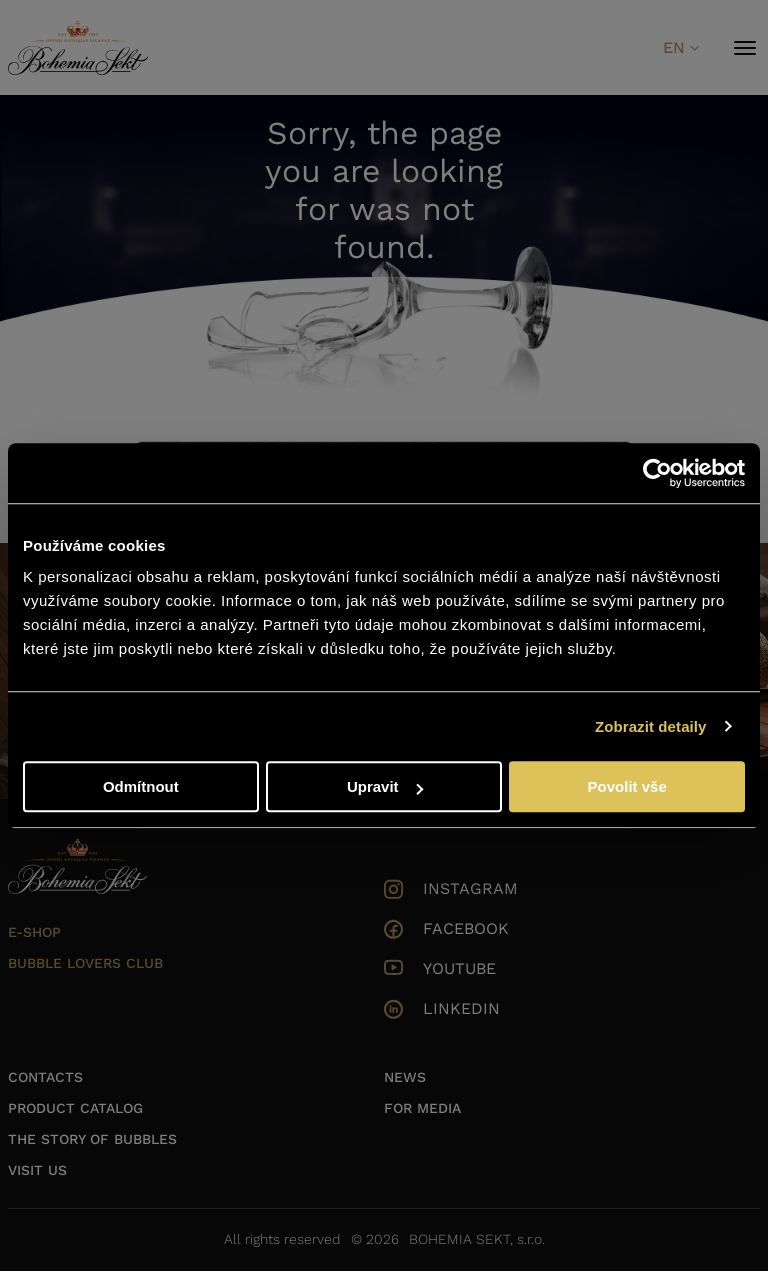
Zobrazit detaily (651, 726)
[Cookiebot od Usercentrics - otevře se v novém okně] (657, 473)
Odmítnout (141, 786)
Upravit (385, 786)
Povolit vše (627, 786)
